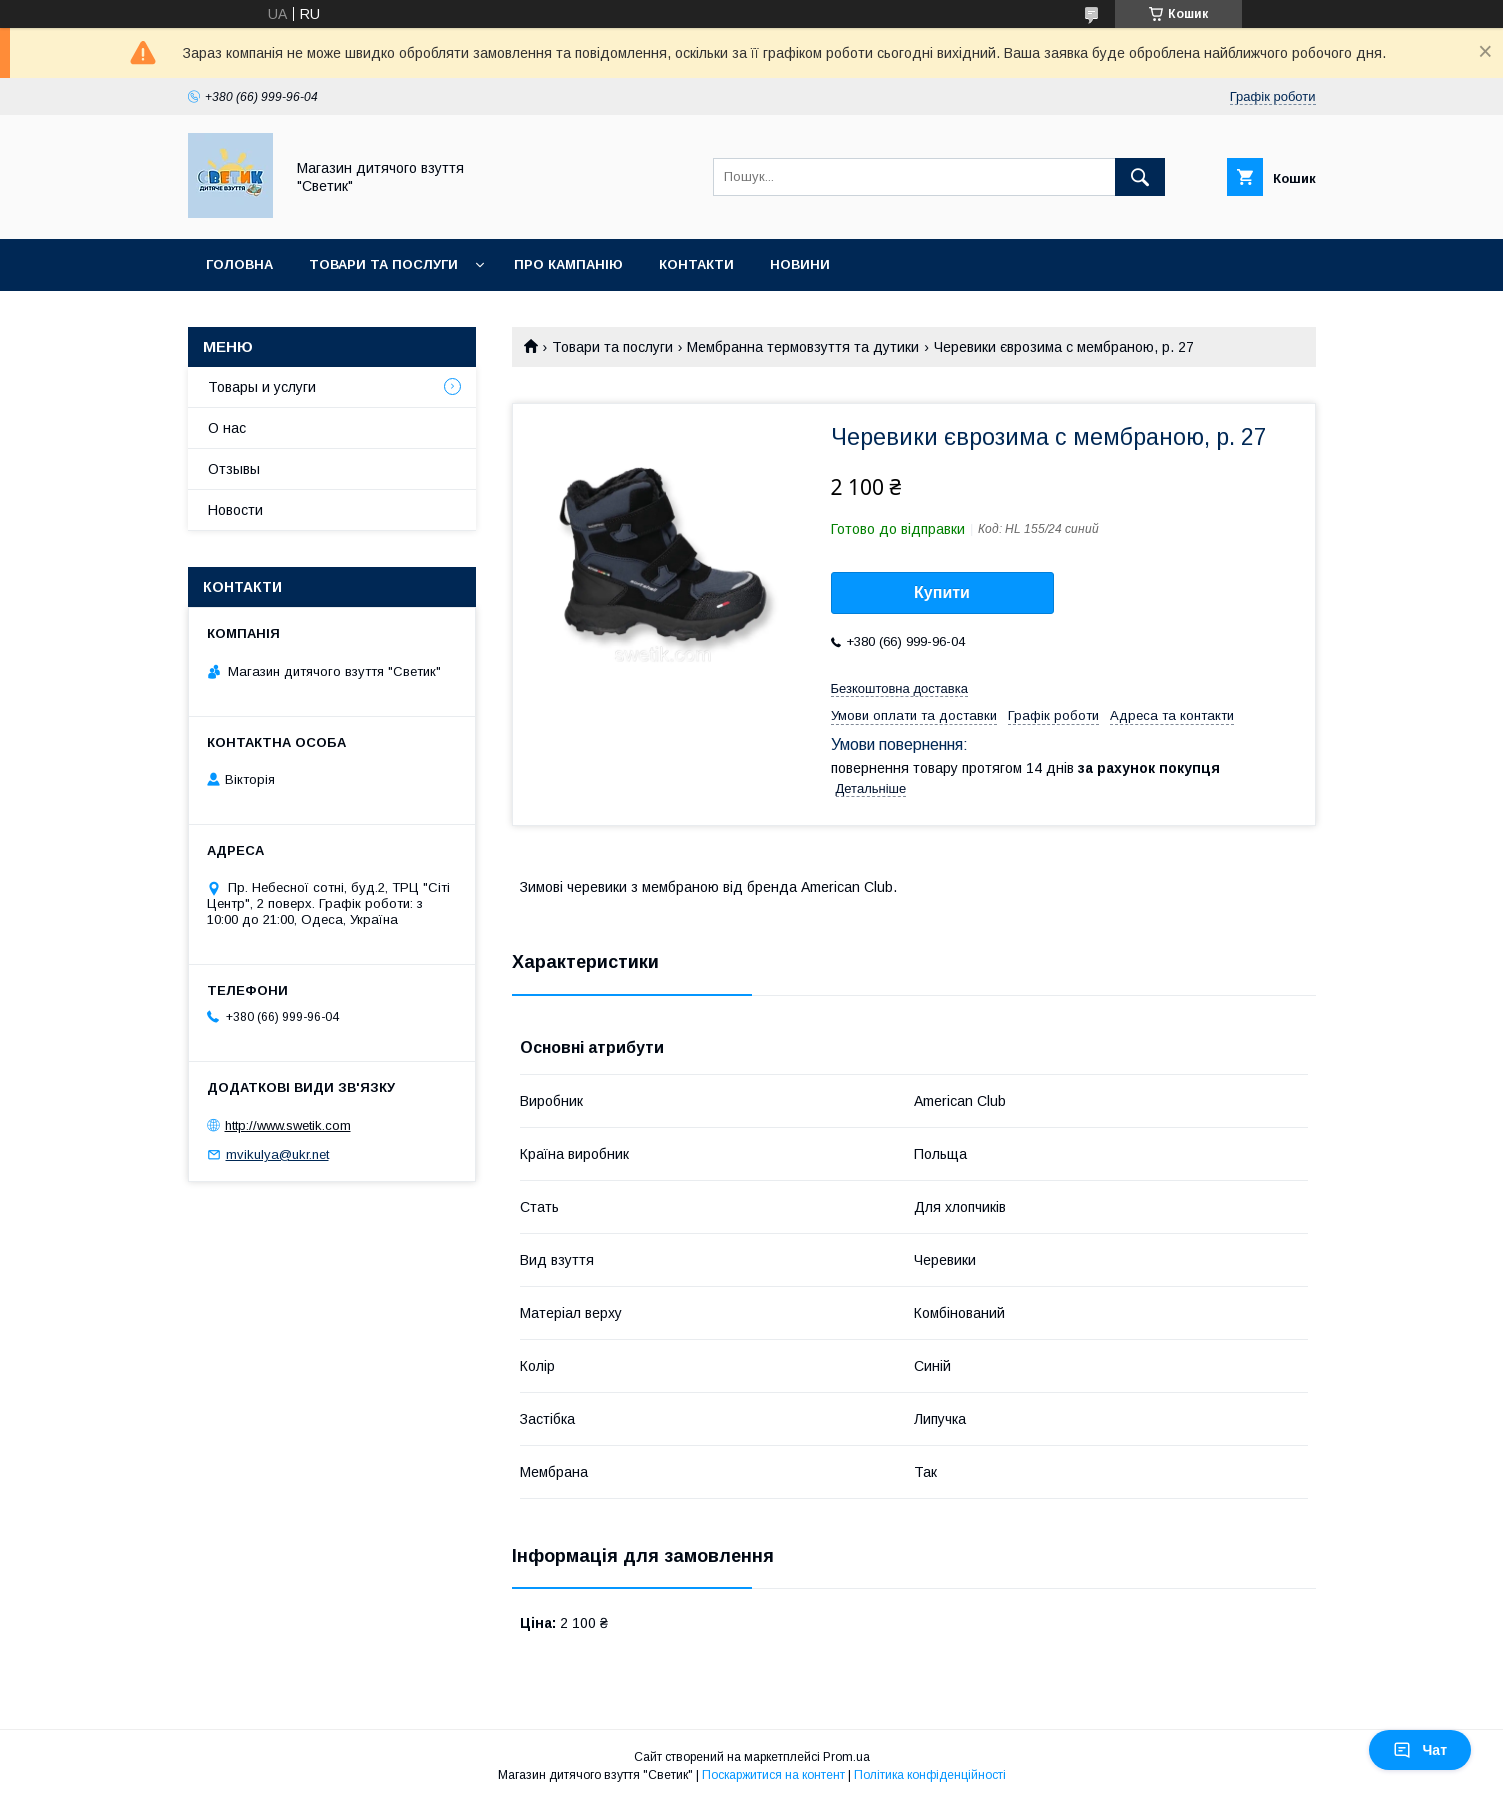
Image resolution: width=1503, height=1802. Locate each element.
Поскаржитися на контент (773, 1775)
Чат (1420, 1750)
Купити (942, 592)
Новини (800, 264)
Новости (235, 510)
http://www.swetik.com (288, 1125)
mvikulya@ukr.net (277, 1154)
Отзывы (234, 469)
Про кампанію (568, 264)
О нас (227, 428)
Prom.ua (846, 1757)
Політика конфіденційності (930, 1775)
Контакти (696, 264)
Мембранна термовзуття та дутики (803, 347)
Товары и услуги (262, 387)
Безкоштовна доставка (899, 688)
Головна (239, 264)
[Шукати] (1140, 177)
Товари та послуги (383, 264)
